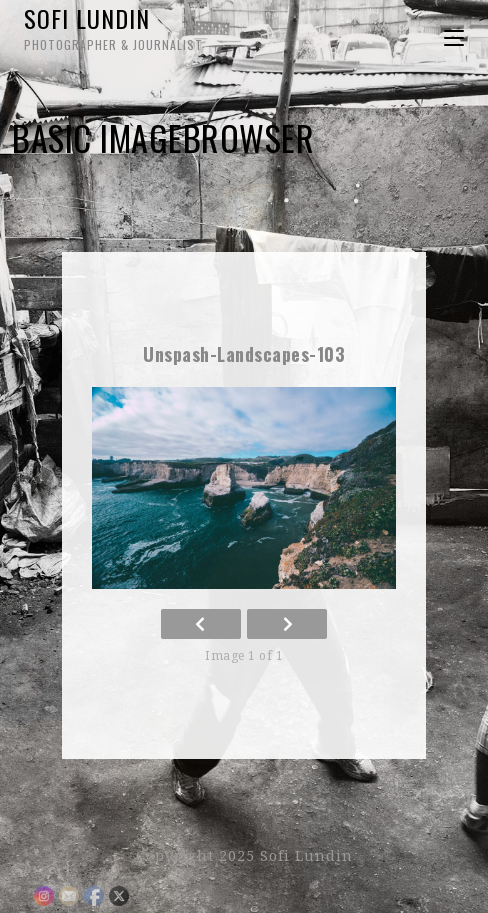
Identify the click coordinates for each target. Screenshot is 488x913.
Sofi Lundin (134, 27)
